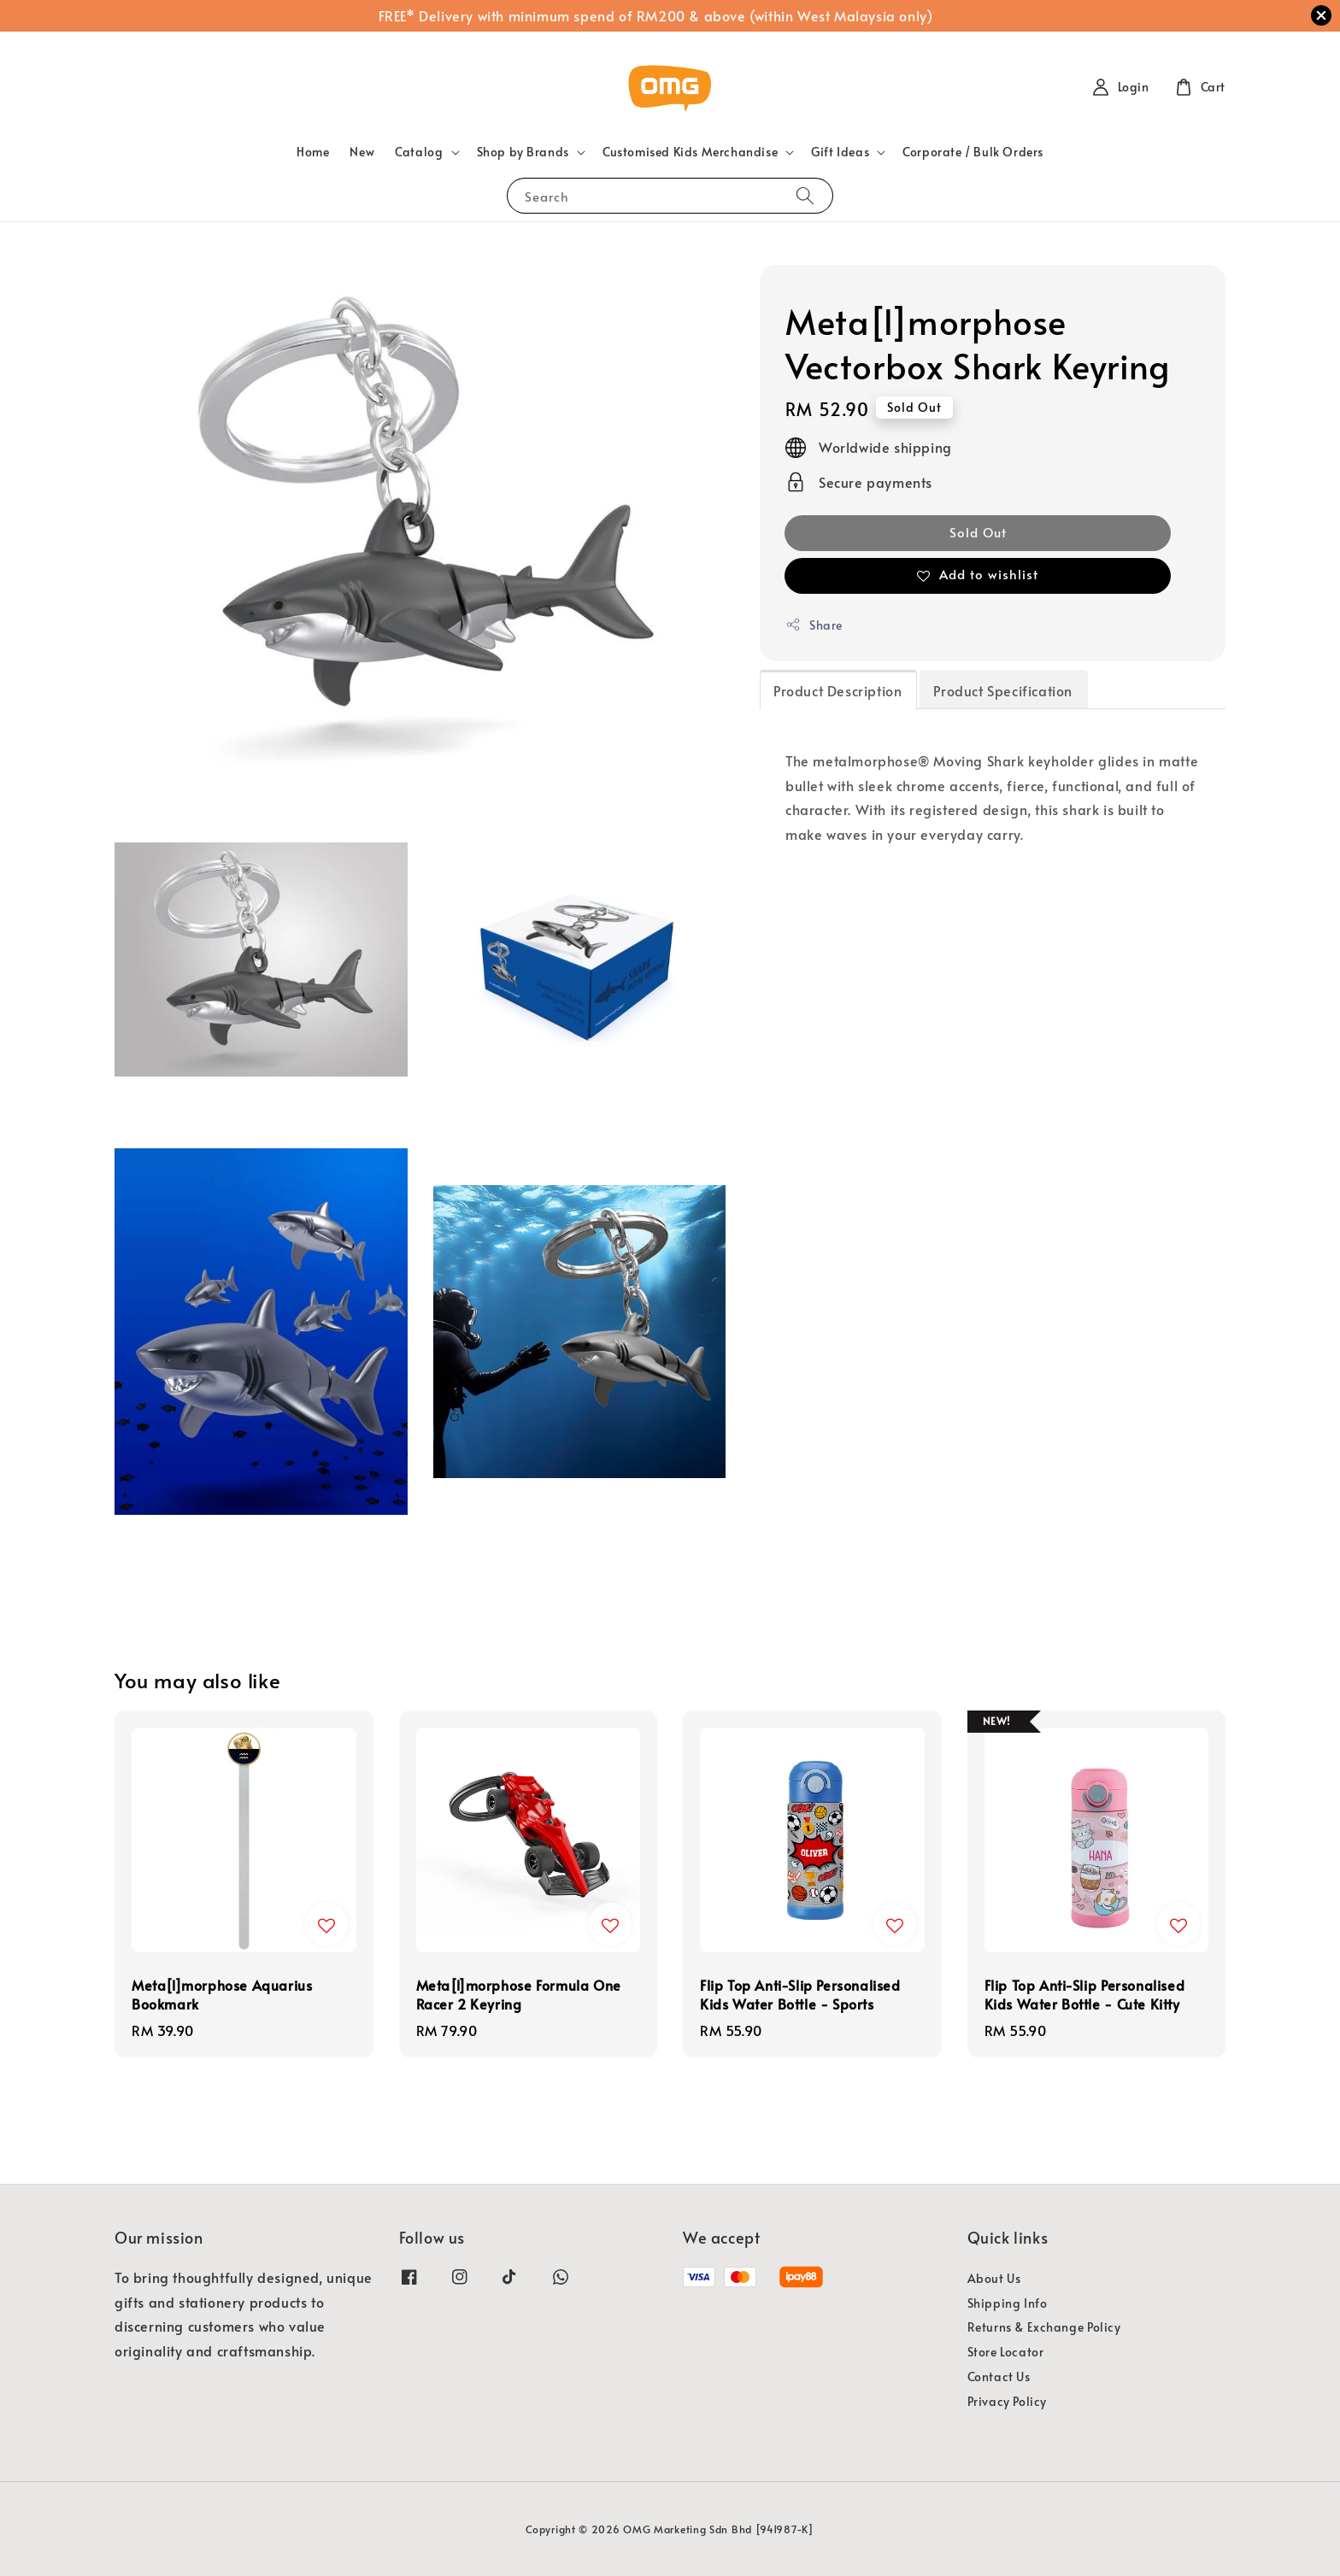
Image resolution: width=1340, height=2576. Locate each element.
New (362, 152)
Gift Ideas (840, 152)
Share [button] (814, 625)
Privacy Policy (1007, 2401)
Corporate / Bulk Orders (972, 152)
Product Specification (1003, 690)
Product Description (837, 690)
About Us (994, 2278)
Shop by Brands (523, 152)
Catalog (419, 152)
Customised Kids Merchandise (690, 152)
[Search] (805, 195)
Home (313, 152)
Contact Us (999, 2376)
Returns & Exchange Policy (1044, 2327)
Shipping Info (1007, 2303)
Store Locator (1005, 2352)
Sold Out (978, 532)
